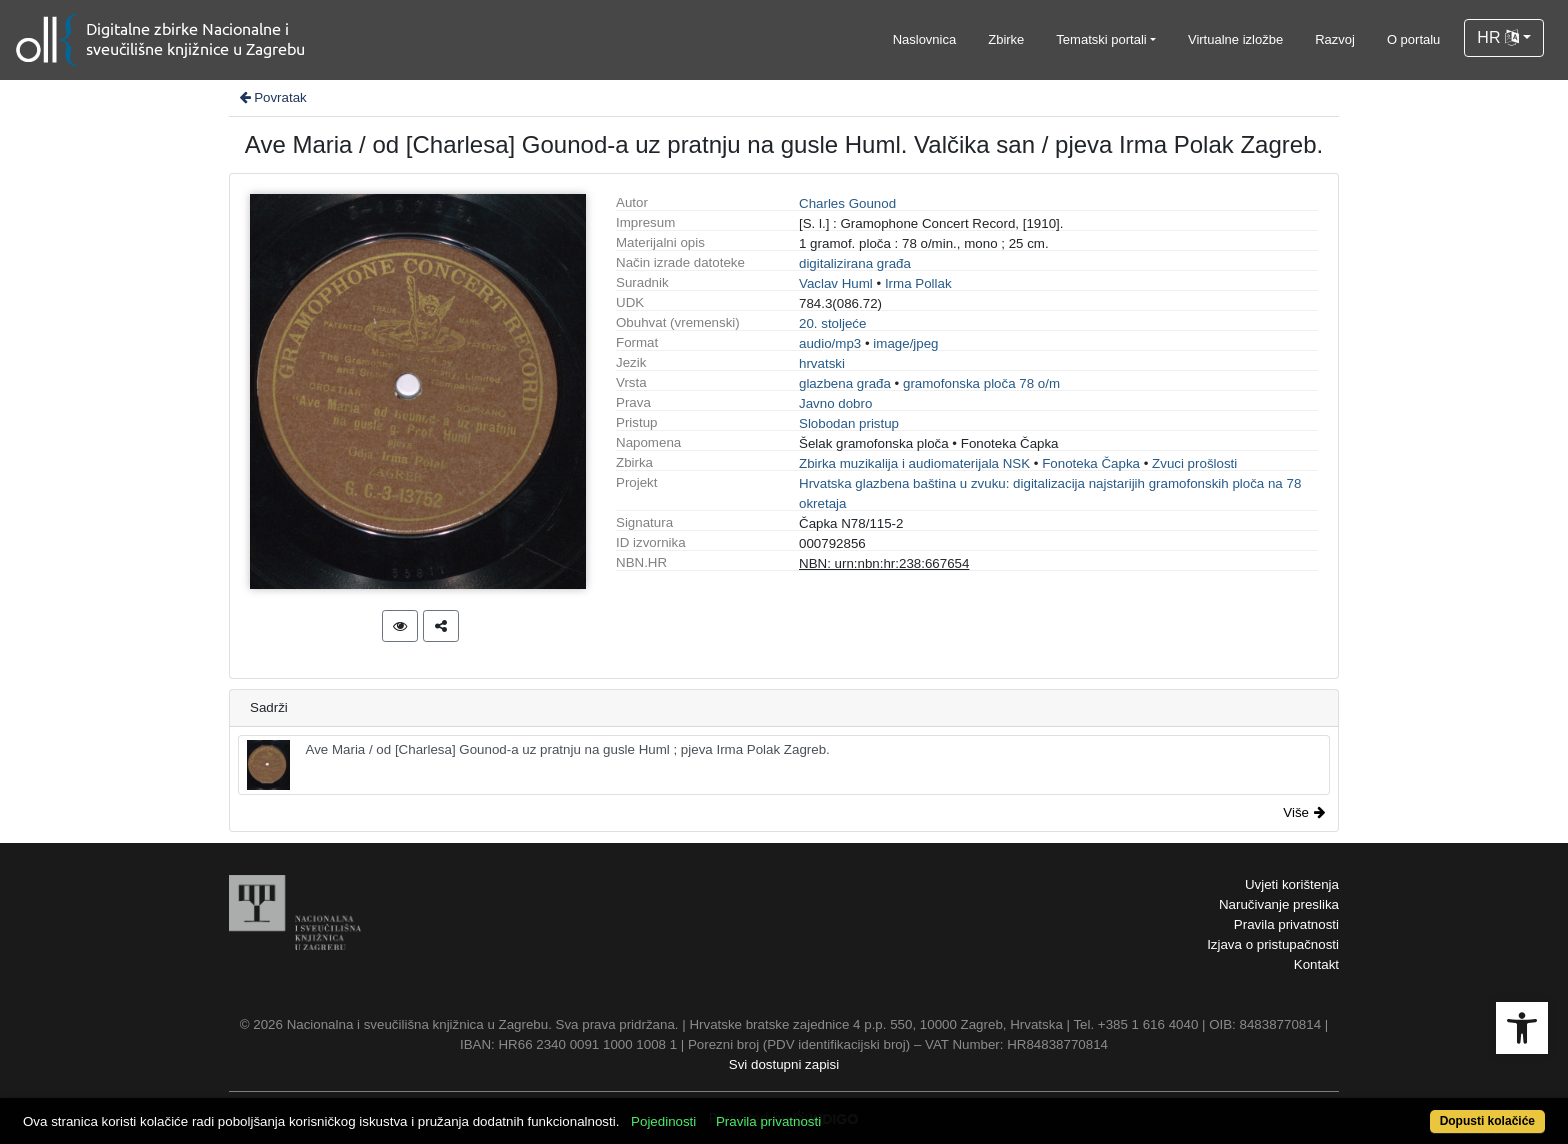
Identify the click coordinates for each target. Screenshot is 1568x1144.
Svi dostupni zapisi (784, 1064)
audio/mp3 (830, 343)
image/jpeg (905, 343)
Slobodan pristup (849, 423)
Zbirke (1006, 39)
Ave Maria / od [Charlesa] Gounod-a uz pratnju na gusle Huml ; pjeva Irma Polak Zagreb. (538, 765)
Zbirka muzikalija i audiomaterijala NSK (914, 463)
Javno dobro (835, 403)
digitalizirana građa (855, 263)
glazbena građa (845, 383)
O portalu (1413, 39)
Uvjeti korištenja (1292, 884)
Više (1304, 812)
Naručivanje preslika (1279, 904)
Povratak (272, 97)
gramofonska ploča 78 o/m (981, 383)
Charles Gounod (847, 203)
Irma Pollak (918, 283)
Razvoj (1335, 39)
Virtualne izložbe (1235, 39)
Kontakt (1316, 964)
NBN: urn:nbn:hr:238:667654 (884, 563)
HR (1498, 37)
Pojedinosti (663, 1121)
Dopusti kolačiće (1487, 1121)
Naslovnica (925, 39)
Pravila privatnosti (1286, 924)
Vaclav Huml (836, 283)
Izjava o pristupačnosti (1273, 944)
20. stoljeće (832, 323)
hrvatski (822, 363)
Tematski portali (1101, 39)
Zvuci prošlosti (1194, 463)
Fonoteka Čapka (1091, 463)
